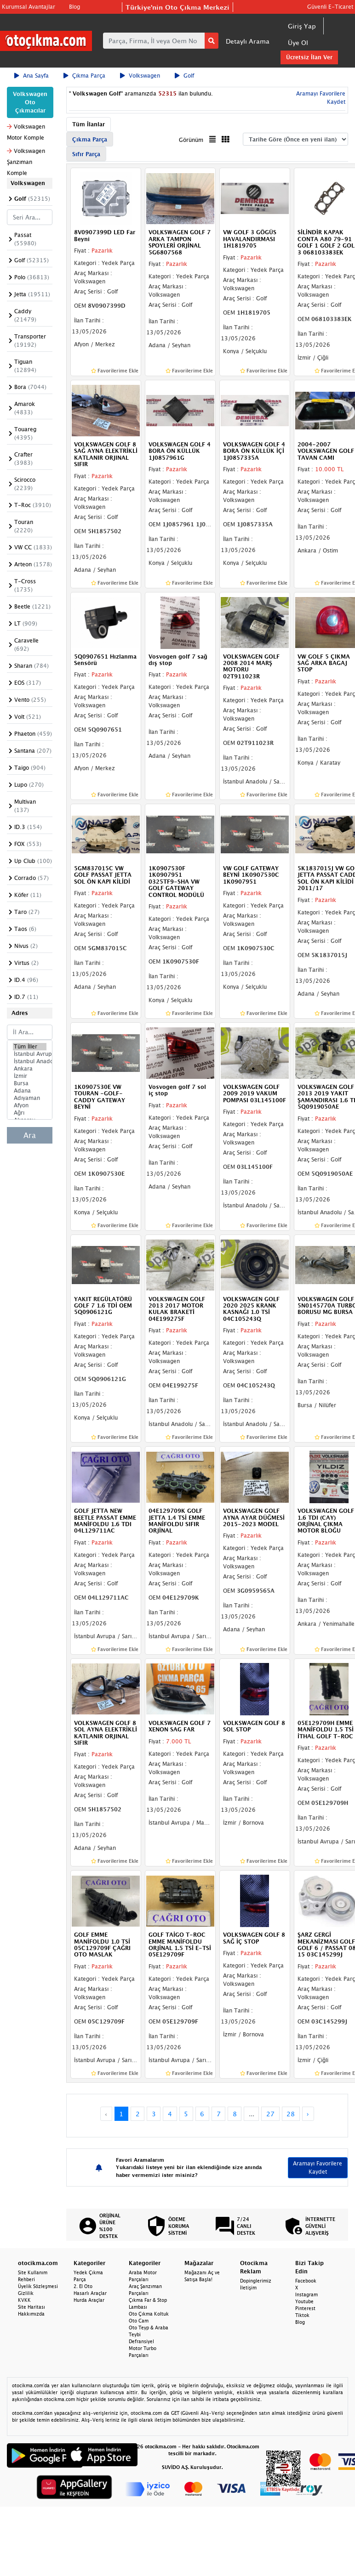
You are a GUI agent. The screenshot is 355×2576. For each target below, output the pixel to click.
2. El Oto (83, 2286)
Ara (29, 1135)
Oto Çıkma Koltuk (149, 2314)
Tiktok (302, 2315)
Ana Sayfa (31, 75)
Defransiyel (141, 2341)
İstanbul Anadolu (29, 1061)
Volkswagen (140, 75)
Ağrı (29, 1112)
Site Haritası (31, 2307)
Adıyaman (29, 1098)
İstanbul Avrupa (29, 1054)
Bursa (29, 1083)
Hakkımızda (31, 2314)
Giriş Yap (302, 26)
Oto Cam (139, 2320)
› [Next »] (308, 2114)
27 (270, 2114)
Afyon (29, 1105)
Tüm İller (29, 1046)
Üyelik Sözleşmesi (38, 2286)
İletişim (248, 2287)
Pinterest (305, 2308)
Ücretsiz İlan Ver (309, 57)
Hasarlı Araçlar (90, 2293)
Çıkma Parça (84, 75)
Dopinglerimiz (255, 2280)
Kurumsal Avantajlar (28, 6)
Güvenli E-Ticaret (330, 6)
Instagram (306, 2294)
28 (290, 2114)
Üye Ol (298, 42)
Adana (29, 1090)
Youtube (304, 2301)
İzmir (29, 1076)
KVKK (24, 2300)
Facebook (305, 2280)
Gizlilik (26, 2293)
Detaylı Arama (247, 41)
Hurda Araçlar (89, 2300)
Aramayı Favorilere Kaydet (317, 2167)
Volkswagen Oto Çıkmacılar (30, 102)
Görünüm (191, 139)
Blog (74, 6)
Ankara (29, 1068)
